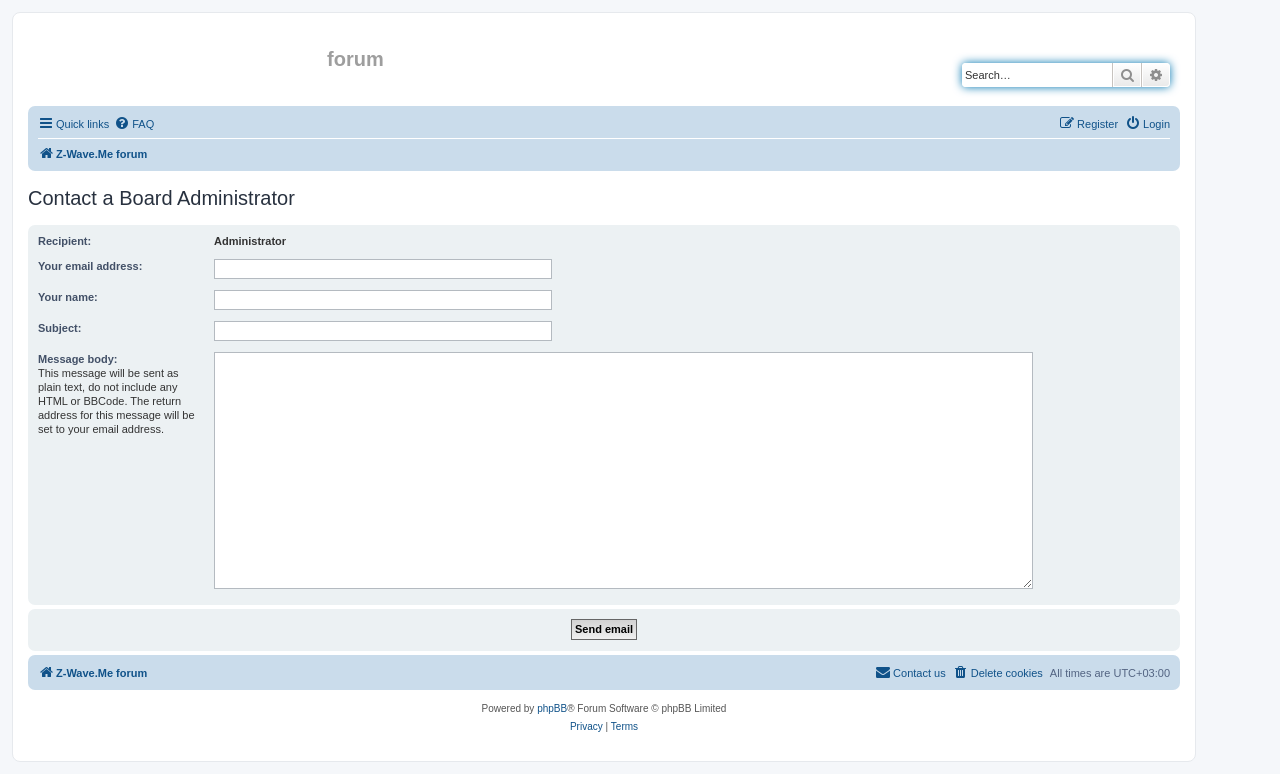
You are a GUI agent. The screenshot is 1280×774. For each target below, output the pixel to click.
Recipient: (64, 241)
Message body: (77, 359)
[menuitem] (134, 124)
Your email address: (90, 266)
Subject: (59, 328)
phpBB (552, 708)
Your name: (68, 297)
